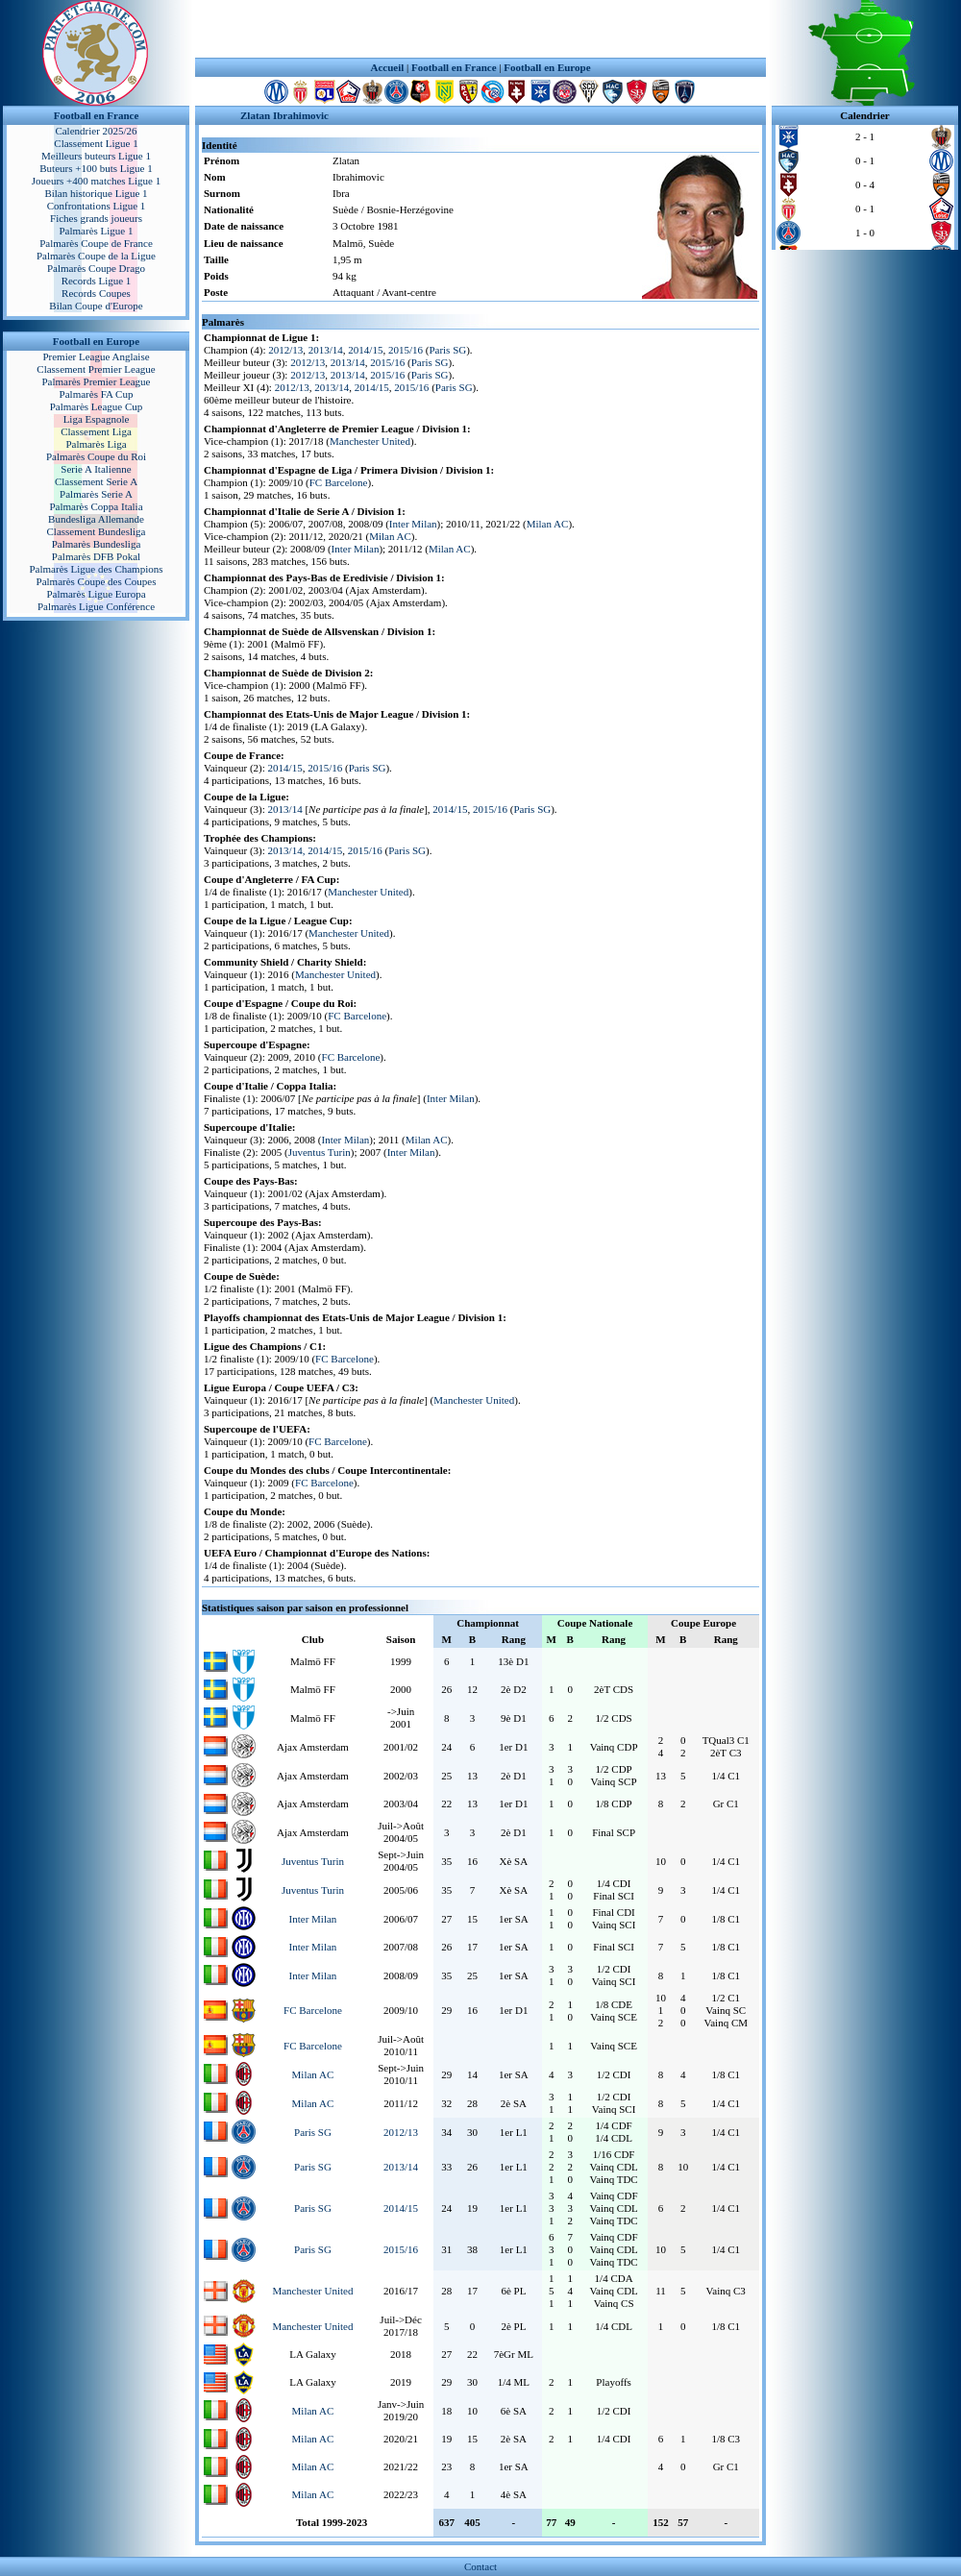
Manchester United (370, 441)
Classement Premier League (96, 369)
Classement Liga (96, 431)
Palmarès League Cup (96, 406)
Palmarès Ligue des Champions (95, 569)
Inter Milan (413, 523)
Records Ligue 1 (97, 280)
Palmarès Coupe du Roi (96, 456)
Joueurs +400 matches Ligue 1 (96, 180)
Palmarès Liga (95, 444)
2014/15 (365, 350)
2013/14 (325, 350)
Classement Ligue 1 (95, 143)
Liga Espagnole (96, 419)
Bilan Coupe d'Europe (95, 305)
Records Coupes (96, 293)
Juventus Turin (319, 1152)
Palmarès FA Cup (97, 394)
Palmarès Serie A (96, 494)
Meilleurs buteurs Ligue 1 (96, 155)
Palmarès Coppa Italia (95, 506)
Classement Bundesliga (96, 531)
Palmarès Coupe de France (96, 243)
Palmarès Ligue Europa (95, 594)
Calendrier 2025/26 (95, 130)
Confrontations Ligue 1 (96, 205)
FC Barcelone (338, 482)
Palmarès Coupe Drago (96, 268)
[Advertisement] (480, 29)
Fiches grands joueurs (96, 218)
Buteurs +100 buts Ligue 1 (95, 168)
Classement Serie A (96, 481)
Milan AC (548, 523)
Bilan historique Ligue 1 (95, 193)
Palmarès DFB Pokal (96, 556)
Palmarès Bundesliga (96, 544)
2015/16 (405, 350)
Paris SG (447, 350)
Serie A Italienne (96, 469)
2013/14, (288, 850)
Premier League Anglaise (95, 356)
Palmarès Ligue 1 (97, 230)
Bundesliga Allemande (96, 519)
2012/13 (285, 350)
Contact (480, 2566)
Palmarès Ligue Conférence (96, 606)
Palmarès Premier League (95, 381)
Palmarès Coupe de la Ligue (96, 255)
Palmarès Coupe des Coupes (97, 581)
